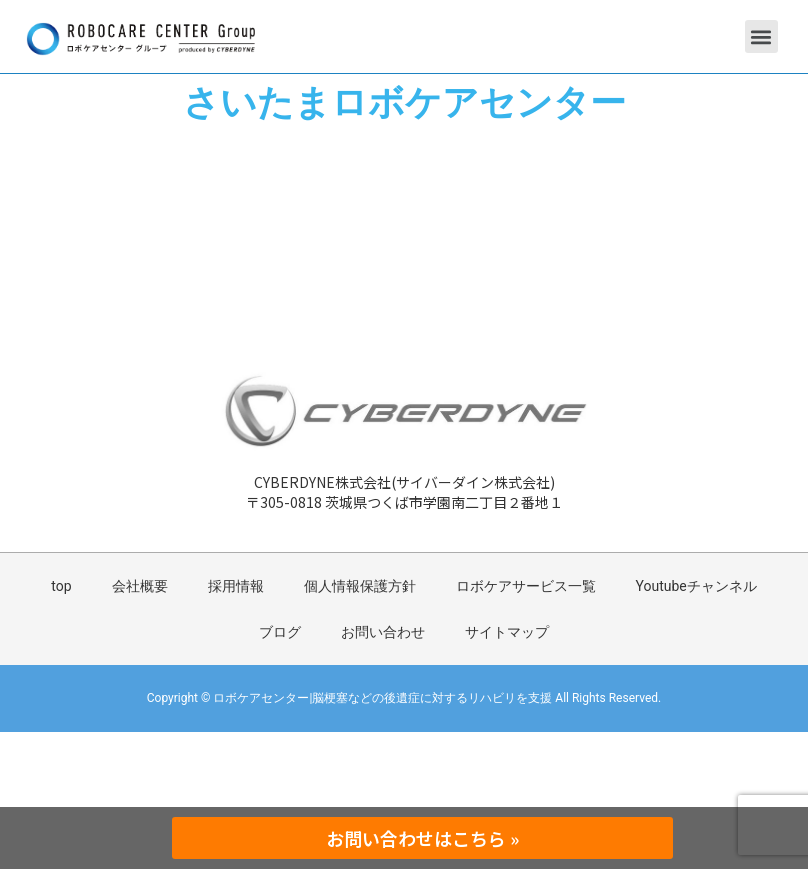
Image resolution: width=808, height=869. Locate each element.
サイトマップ (507, 632)
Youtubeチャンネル (696, 586)
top (61, 586)
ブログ (280, 632)
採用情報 (236, 586)
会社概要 (140, 586)
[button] (761, 36)
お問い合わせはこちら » (422, 838)
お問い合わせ (383, 632)
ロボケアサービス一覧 (526, 586)
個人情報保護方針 (360, 586)
